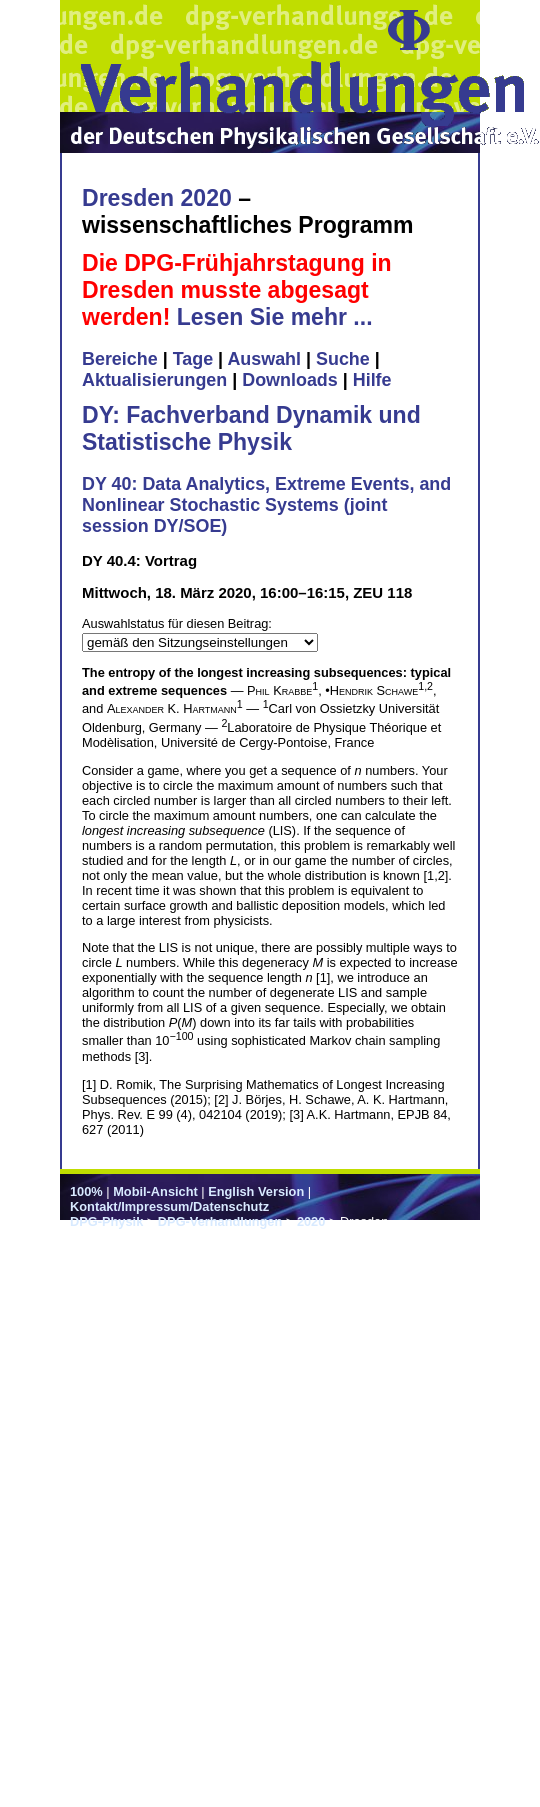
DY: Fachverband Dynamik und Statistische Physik (251, 428)
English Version (256, 1191)
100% (86, 1191)
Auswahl (264, 359)
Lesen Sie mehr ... (275, 317)
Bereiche (120, 359)
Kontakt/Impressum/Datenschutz (169, 1206)
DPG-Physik (106, 1221)
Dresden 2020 (157, 198)
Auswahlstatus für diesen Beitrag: (177, 623)
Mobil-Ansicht (155, 1191)
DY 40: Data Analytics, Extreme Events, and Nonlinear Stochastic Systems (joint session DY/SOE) (266, 505)
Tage (193, 359)
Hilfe (372, 380)
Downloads (290, 380)
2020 (311, 1221)
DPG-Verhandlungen (220, 1221)
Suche (343, 359)
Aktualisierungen (154, 380)
